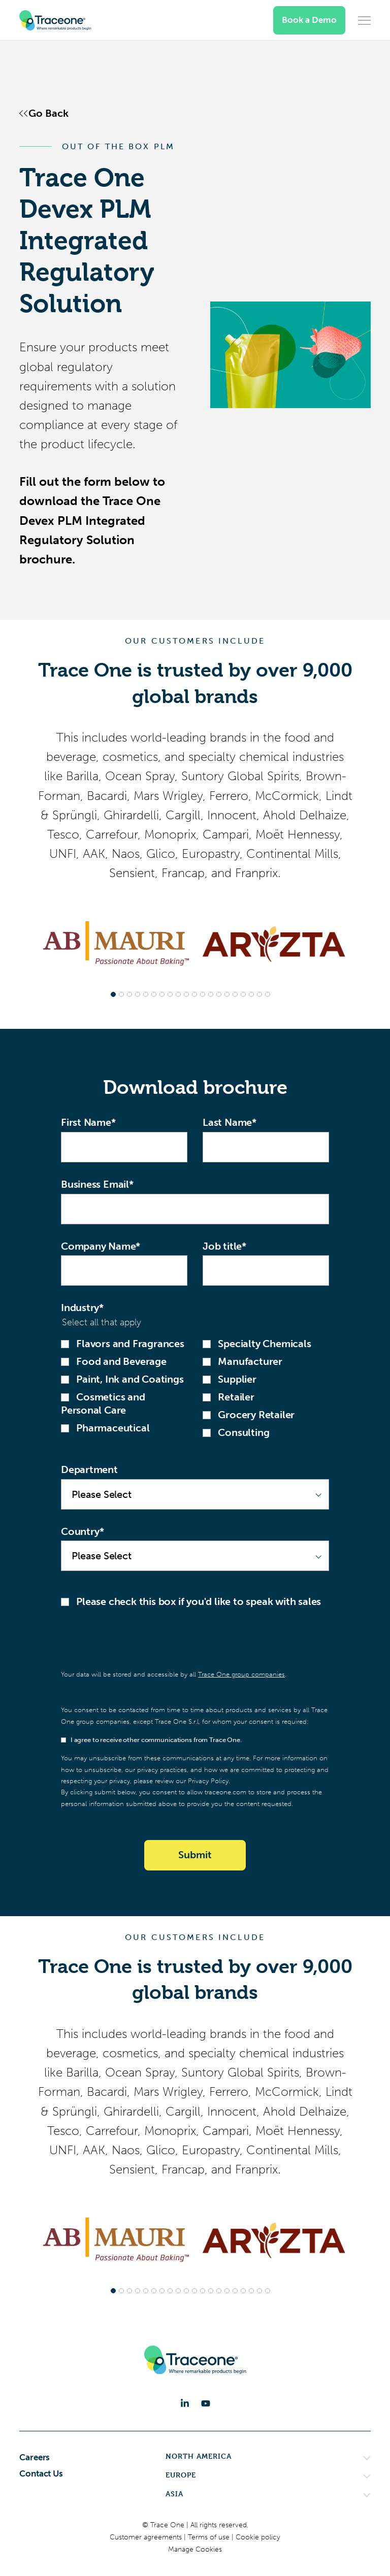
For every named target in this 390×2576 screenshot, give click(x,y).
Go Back (48, 113)
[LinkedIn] (184, 2403)
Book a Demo (309, 20)
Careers (34, 2457)
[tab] (113, 994)
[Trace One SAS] (55, 20)
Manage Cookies (195, 2549)
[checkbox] (195, 1388)
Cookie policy (258, 2537)
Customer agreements (147, 2537)
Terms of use (210, 2537)
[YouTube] (205, 2403)
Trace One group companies (241, 1674)
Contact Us (40, 2473)
